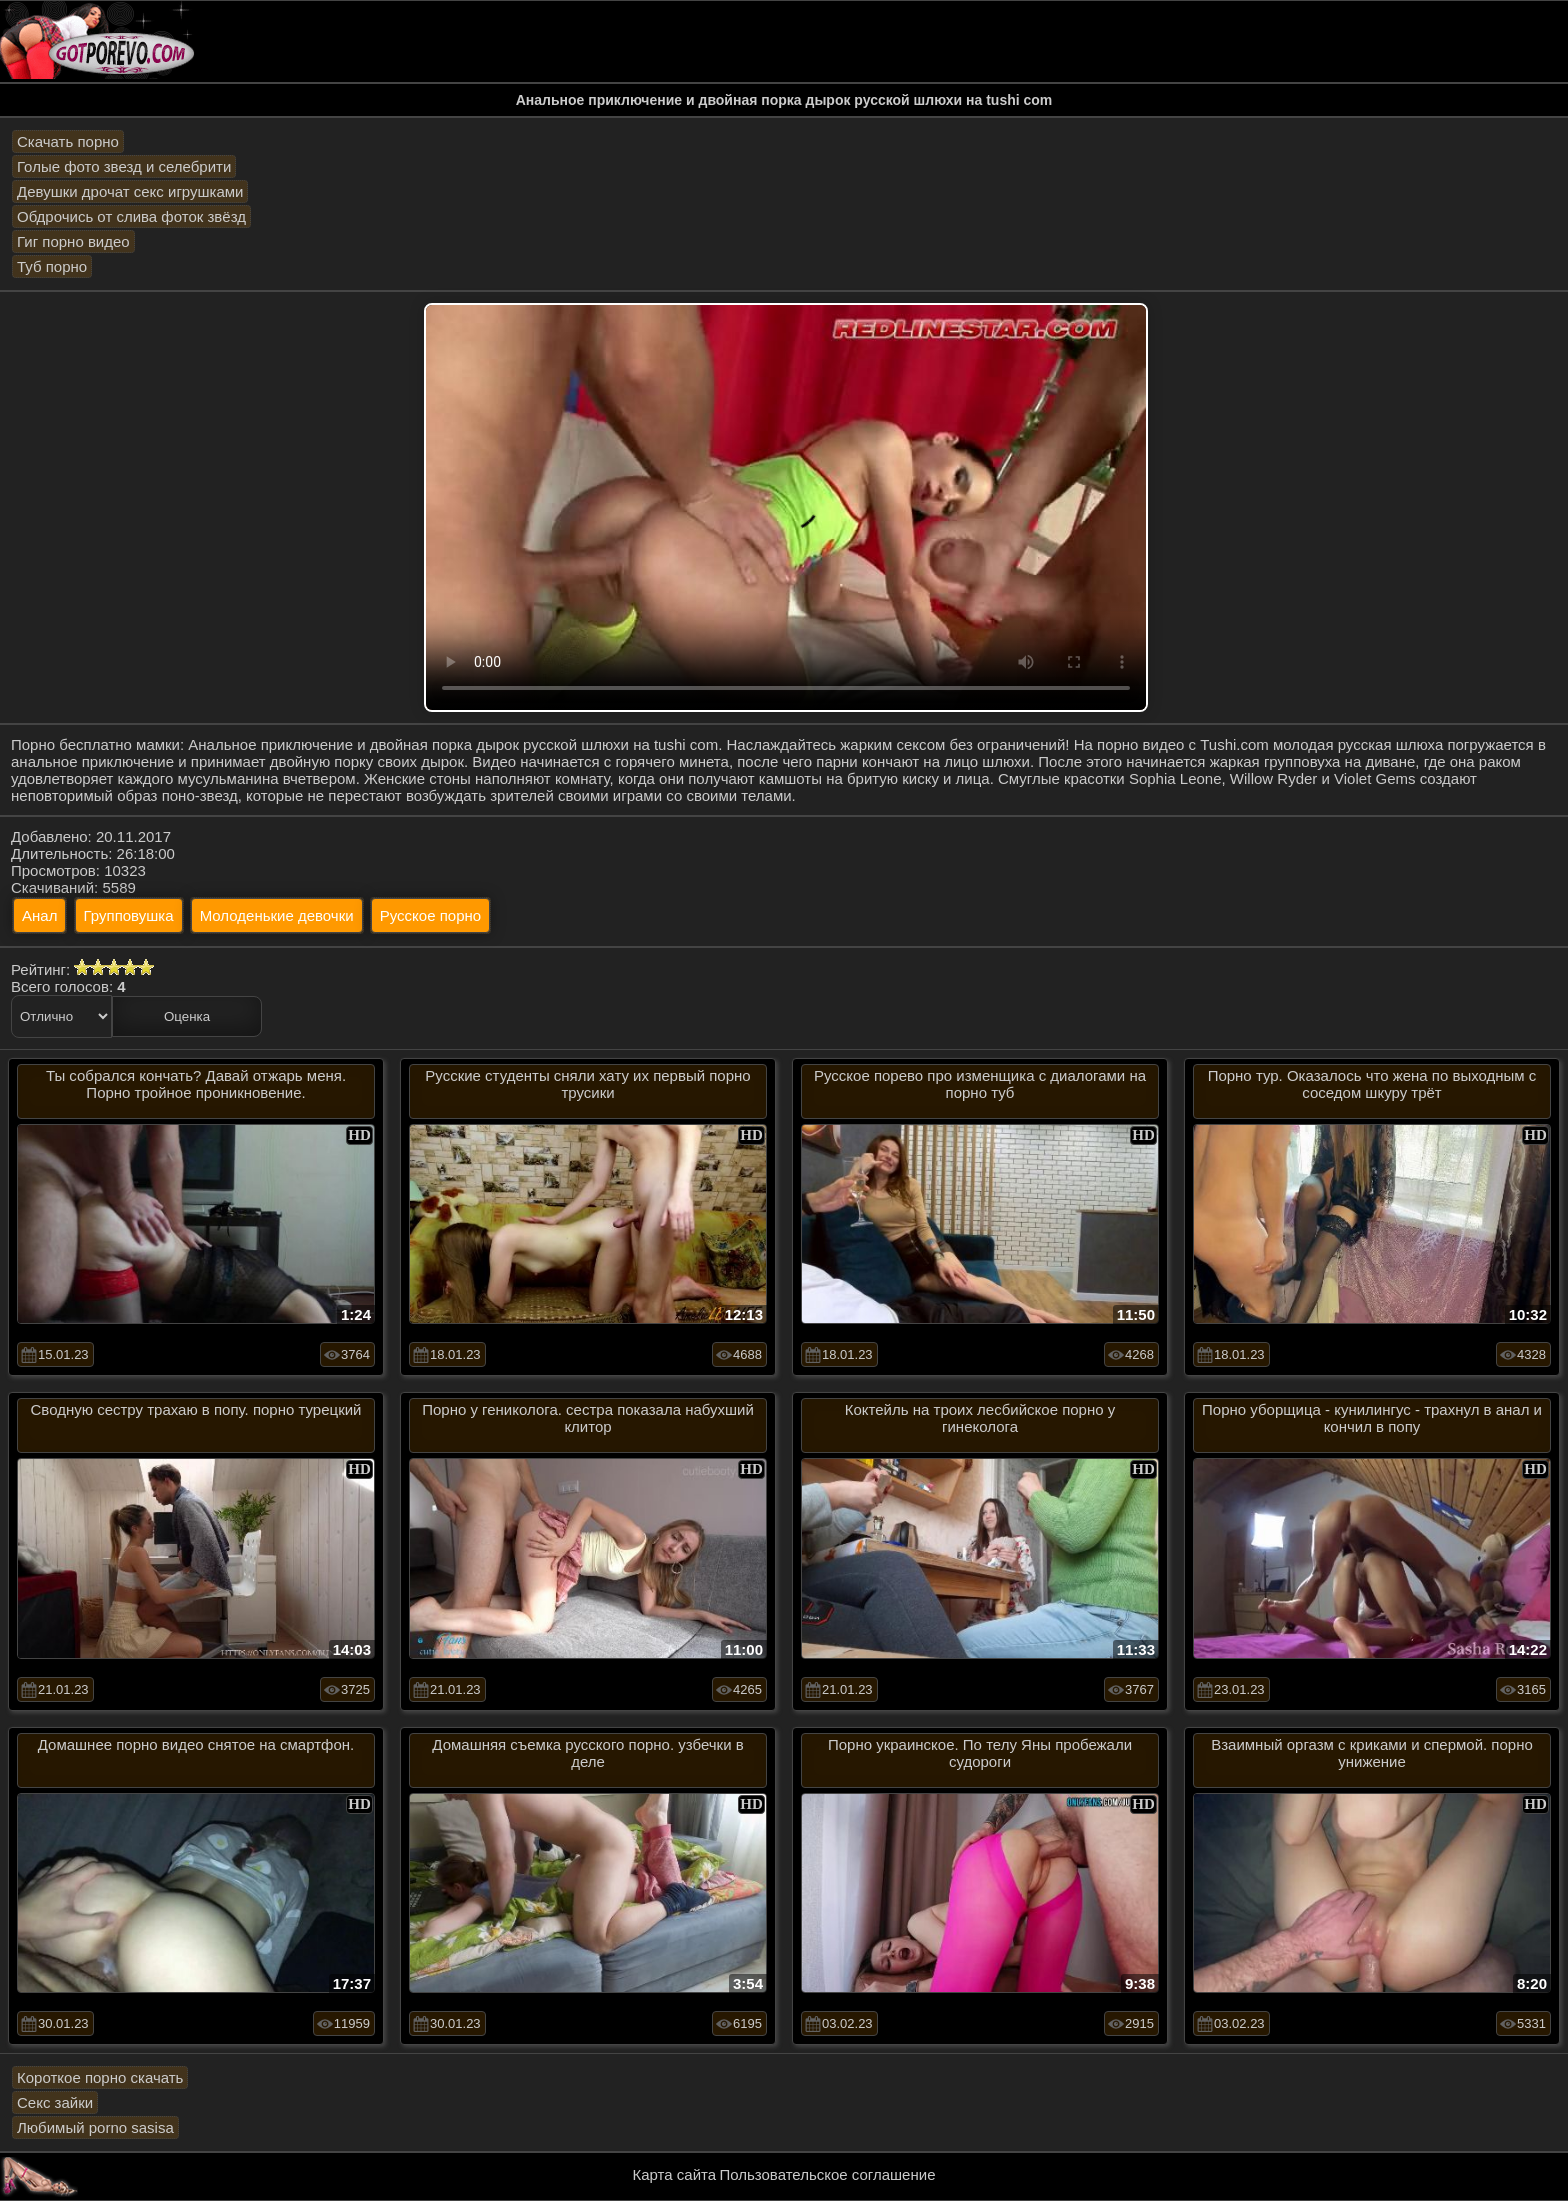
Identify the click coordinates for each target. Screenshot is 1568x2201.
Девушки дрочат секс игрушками (130, 191)
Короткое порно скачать (100, 2077)
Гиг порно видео (73, 241)
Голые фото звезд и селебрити (124, 166)
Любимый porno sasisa (95, 2127)
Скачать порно (68, 141)
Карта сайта (675, 2174)
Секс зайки (55, 2102)
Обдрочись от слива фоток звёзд (131, 216)
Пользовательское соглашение (827, 2174)
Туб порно (52, 266)
